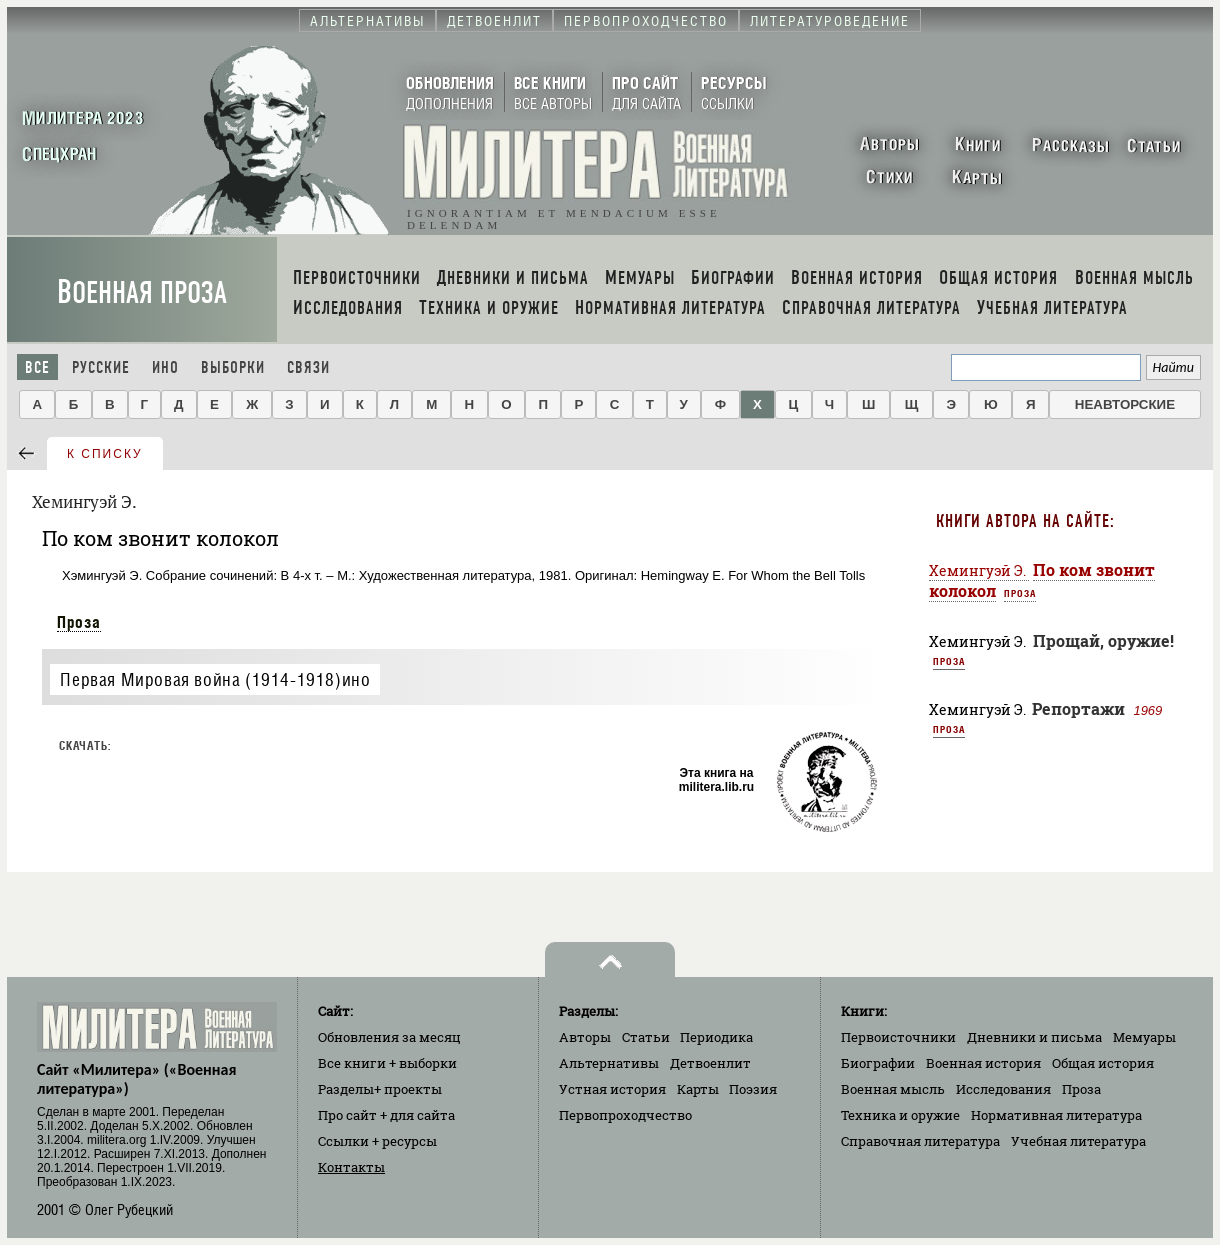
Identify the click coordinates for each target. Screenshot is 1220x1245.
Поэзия (753, 1089)
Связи (308, 367)
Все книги (387, 1063)
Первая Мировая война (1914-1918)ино (215, 679)
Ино (165, 367)
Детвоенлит (710, 1063)
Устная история (612, 1089)
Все (37, 367)
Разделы (380, 1089)
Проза (79, 622)
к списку (105, 454)
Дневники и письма (1034, 1037)
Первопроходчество (625, 1115)
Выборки (233, 367)
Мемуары (1144, 1037)
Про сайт (386, 1115)
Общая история (1103, 1063)
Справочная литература (920, 1141)
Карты (698, 1089)
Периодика (716, 1037)
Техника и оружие (900, 1115)
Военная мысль (893, 1089)
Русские (101, 367)
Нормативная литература (1056, 1115)
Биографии (878, 1063)
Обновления (389, 1037)
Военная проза (142, 292)
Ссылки (377, 1141)
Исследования (1003, 1089)
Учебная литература (1078, 1141)
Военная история (983, 1063)
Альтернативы (609, 1063)
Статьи (646, 1037)
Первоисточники (898, 1037)
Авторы (585, 1037)
